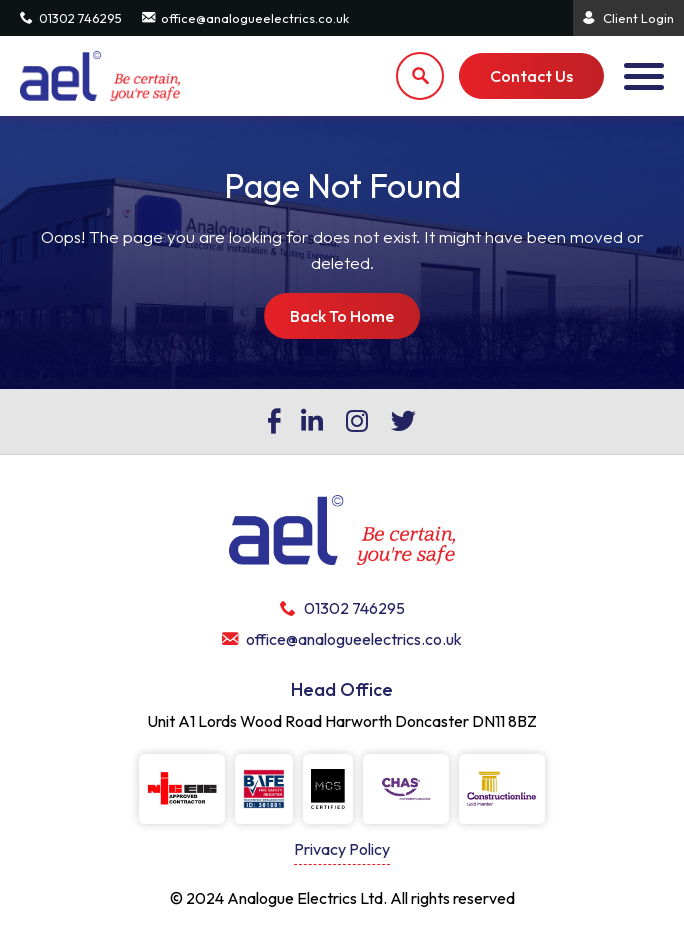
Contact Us (531, 76)
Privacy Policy (342, 849)
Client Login (628, 18)
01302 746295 (71, 18)
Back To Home (342, 316)
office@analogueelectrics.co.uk (245, 18)
